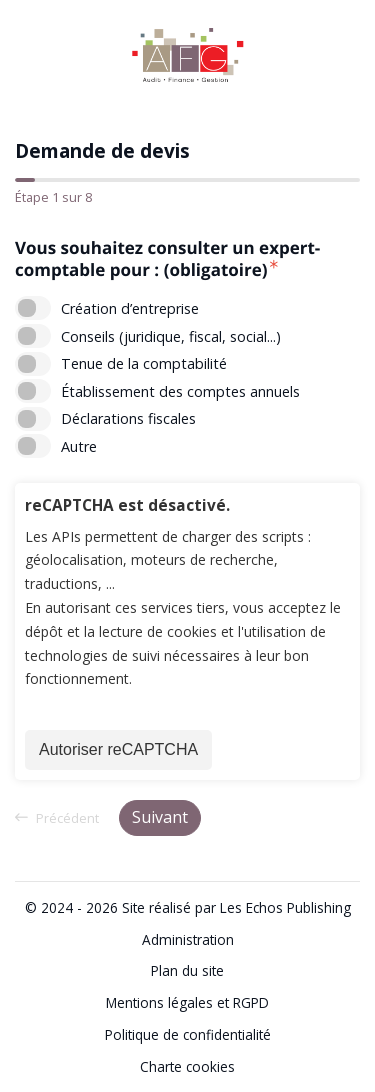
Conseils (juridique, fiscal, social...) (171, 336)
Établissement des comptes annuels (180, 391)
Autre (79, 446)
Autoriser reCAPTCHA (118, 749)
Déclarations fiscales (128, 418)
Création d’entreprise (130, 308)
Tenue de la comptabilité (144, 363)
